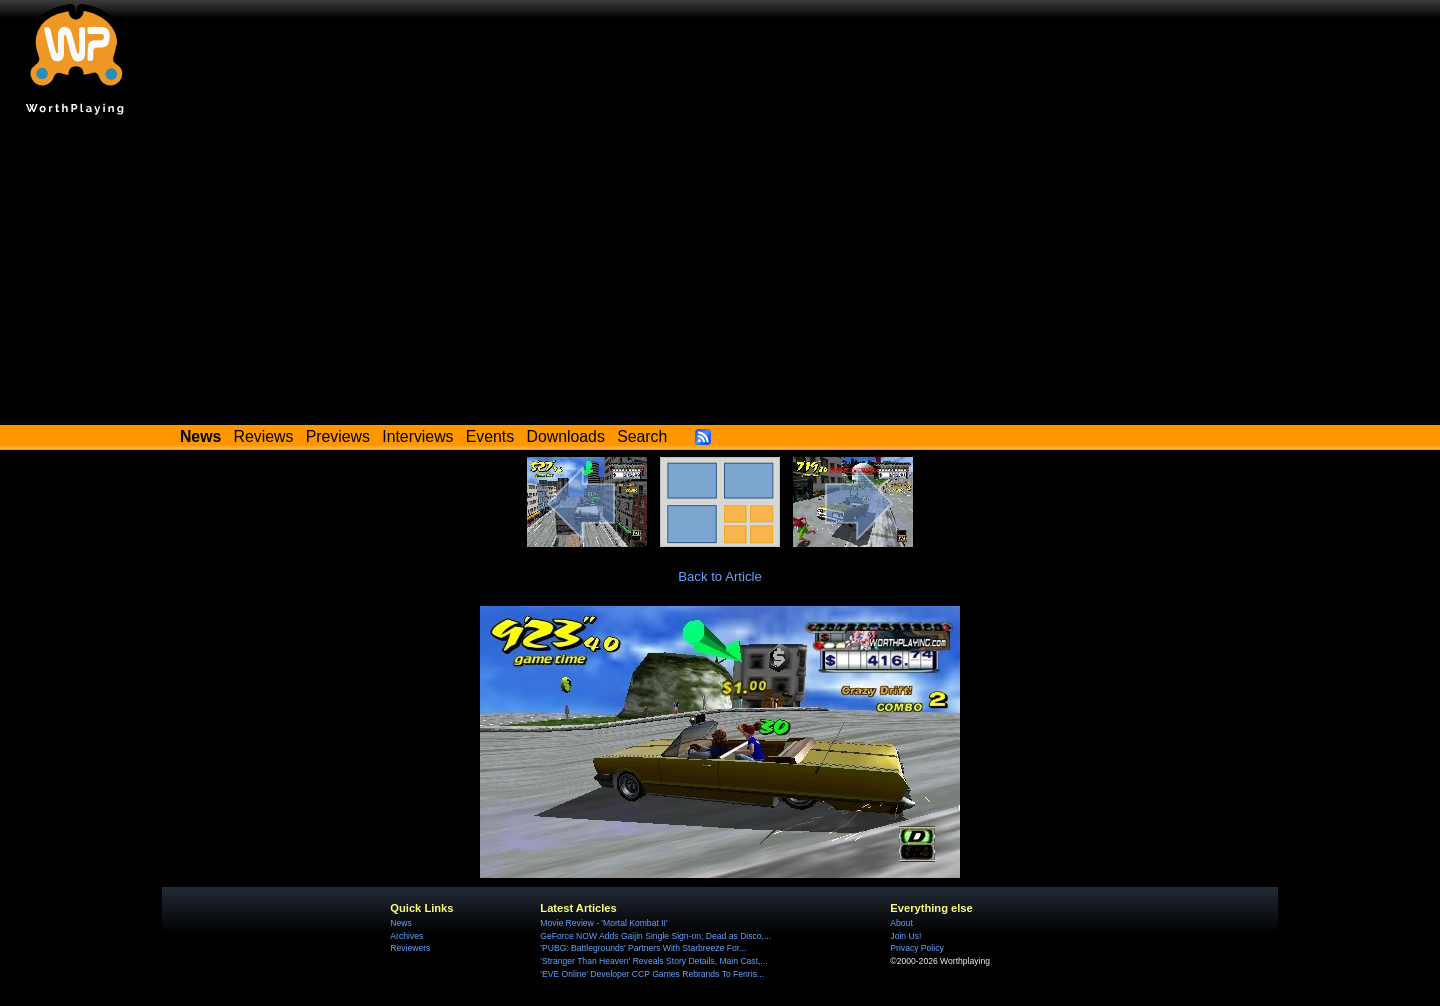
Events (490, 436)
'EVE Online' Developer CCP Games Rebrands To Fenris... (652, 974)
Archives (406, 936)
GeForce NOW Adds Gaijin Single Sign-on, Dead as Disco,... (655, 936)
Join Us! (905, 936)
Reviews (264, 436)
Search (642, 436)
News (400, 923)
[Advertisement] (720, 275)
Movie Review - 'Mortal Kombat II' (603, 923)
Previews (338, 436)
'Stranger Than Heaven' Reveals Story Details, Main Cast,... (653, 961)
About (901, 923)
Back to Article (720, 576)
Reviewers (410, 948)
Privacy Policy (916, 948)
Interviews (417, 436)
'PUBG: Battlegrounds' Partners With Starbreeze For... (643, 948)
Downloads (566, 436)
